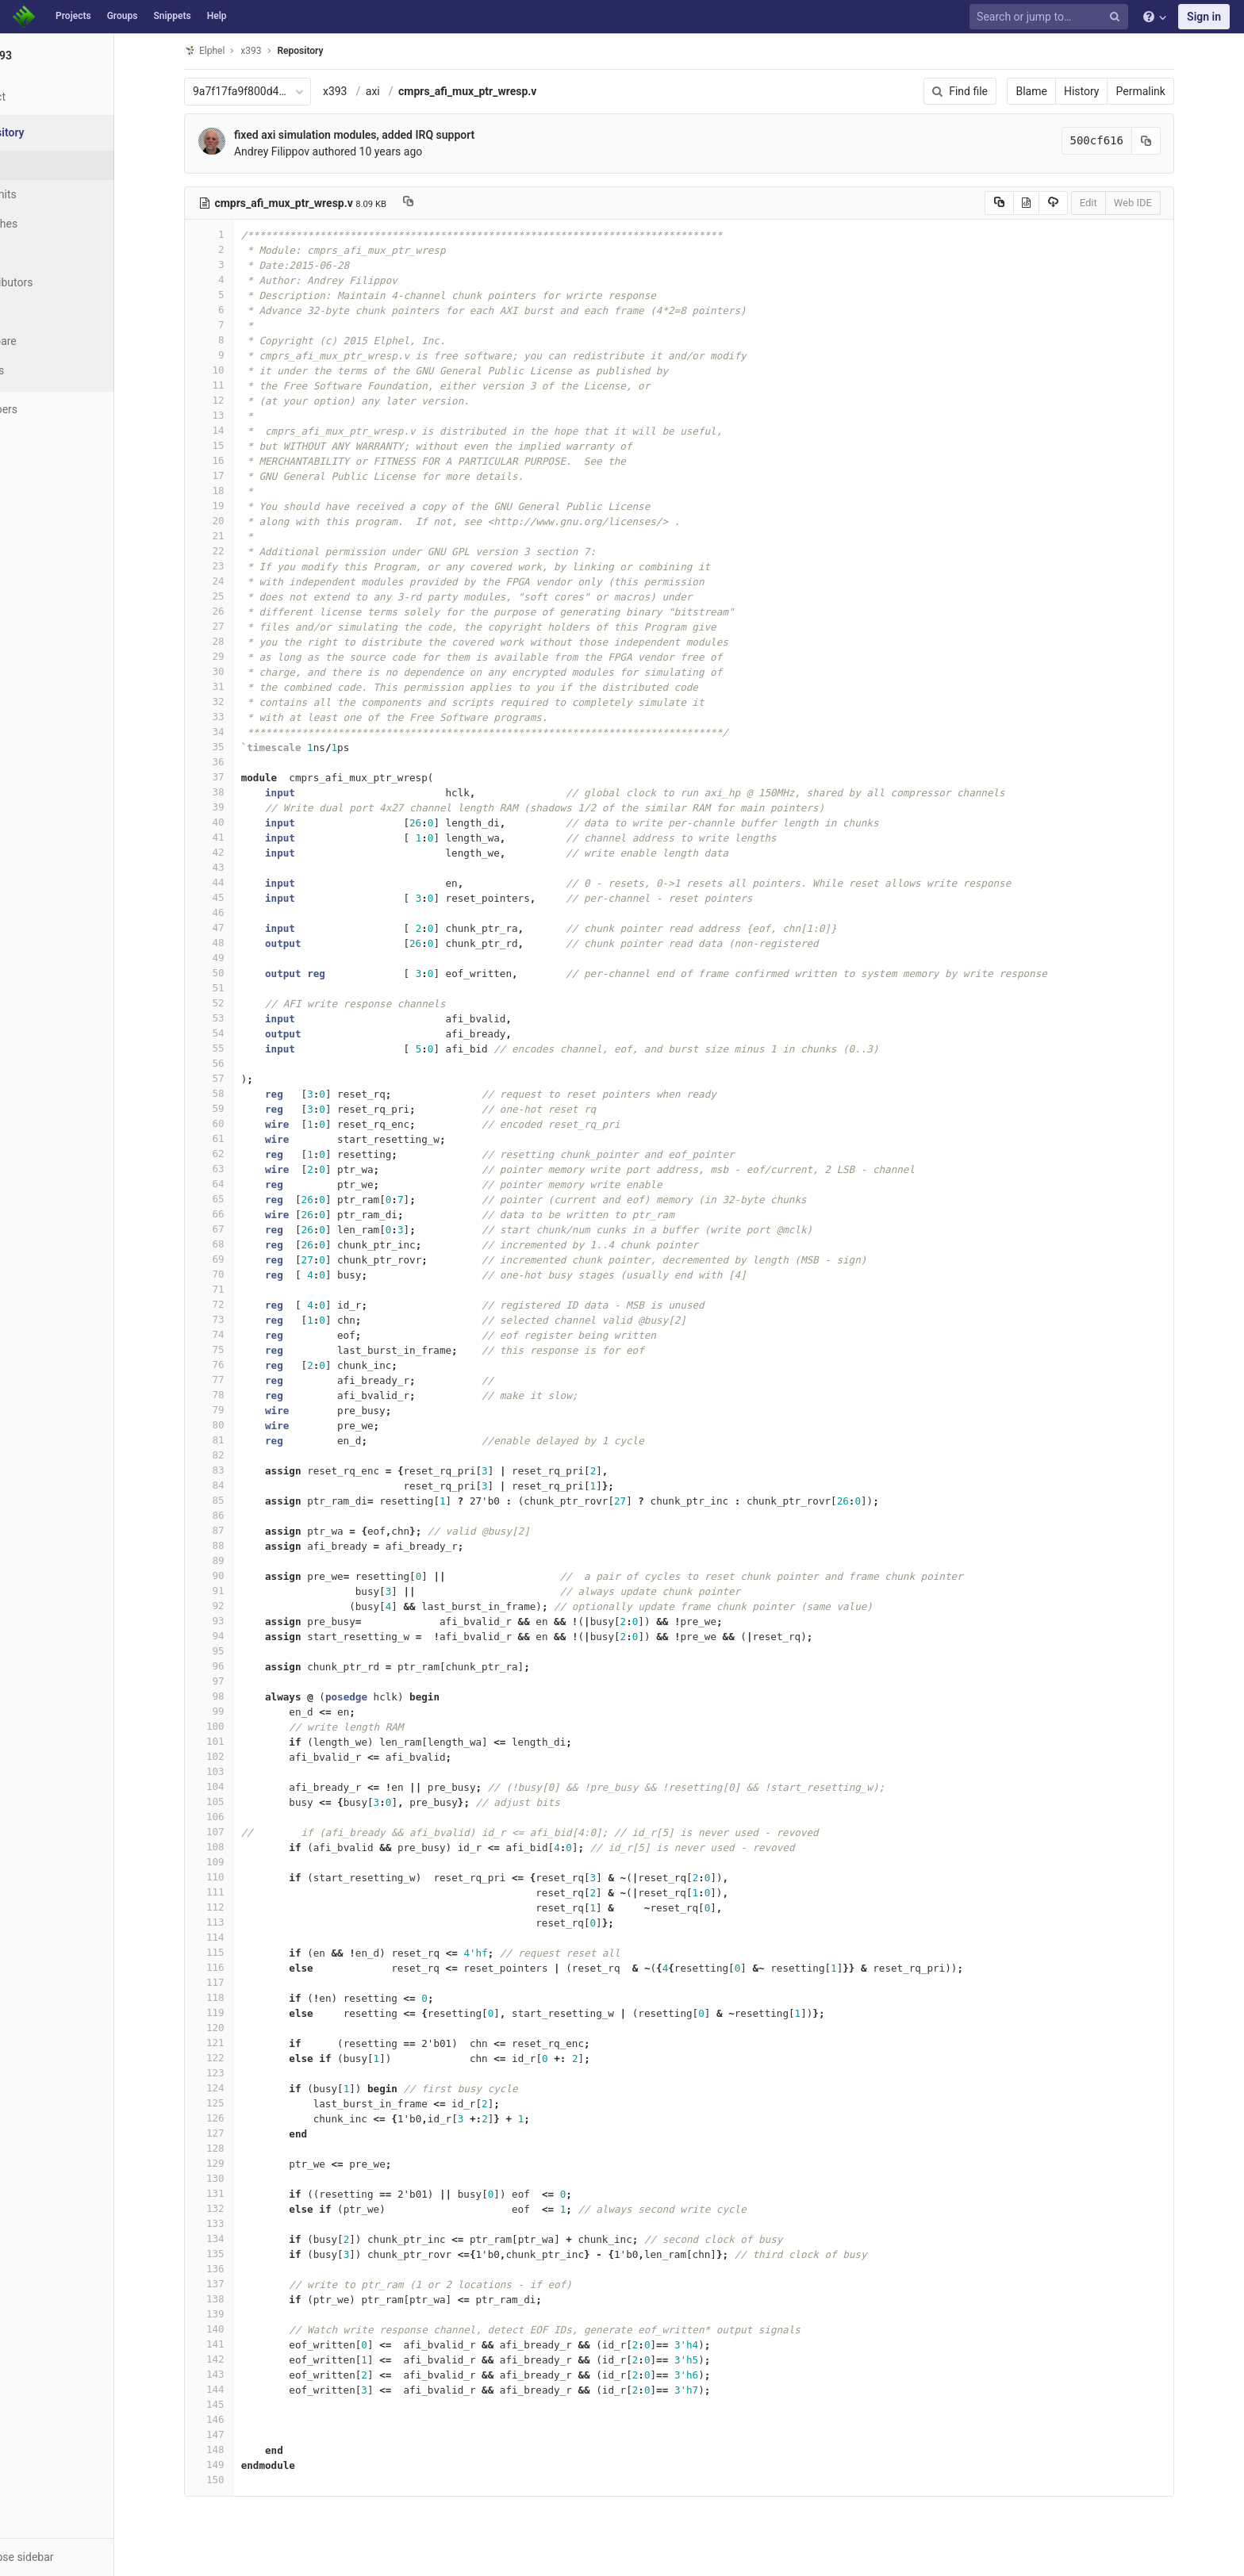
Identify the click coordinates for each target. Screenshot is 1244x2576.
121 (239, 2043)
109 (239, 1862)
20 (239, 521)
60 (239, 1123)
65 (239, 1199)
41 (239, 837)
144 (239, 2389)
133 (239, 2223)
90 (239, 1575)
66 (239, 1214)
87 (239, 1530)
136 (239, 2269)
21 (239, 536)
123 (239, 2073)
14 (239, 430)
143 (239, 2374)
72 (239, 1304)
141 (239, 2344)
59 (239, 1108)
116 (239, 1967)
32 (239, 701)
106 (239, 1817)
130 (239, 2178)
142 (239, 2359)
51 (239, 988)
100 (239, 1726)
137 (239, 2284)
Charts (48, 370)
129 (239, 2163)
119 (239, 2012)
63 (239, 1169)
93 (239, 1621)
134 (239, 2238)
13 (239, 415)
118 (239, 1997)
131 (239, 2193)
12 (239, 400)
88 (239, 1545)
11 (239, 385)
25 (239, 596)
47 (239, 927)
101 (239, 1741)
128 (239, 2148)
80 (239, 1425)
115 (239, 1952)
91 (239, 1591)
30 (239, 671)
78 (239, 1395)
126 (239, 2118)
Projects (73, 15)
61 (239, 1138)
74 (239, 1334)
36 (239, 762)
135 (239, 2254)
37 (239, 777)
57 (239, 1078)
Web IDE (1163, 203)
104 (239, 1786)
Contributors (63, 282)
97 (239, 1681)
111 (239, 1892)
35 (239, 747)
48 (239, 943)
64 (239, 1184)
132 (239, 2208)
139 (239, 2314)
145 (239, 2404)
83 (239, 1470)
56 (239, 1063)
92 (239, 1606)
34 (239, 732)
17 (239, 475)
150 (239, 2480)
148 (239, 2449)
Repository (331, 50)
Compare (54, 341)
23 (239, 566)
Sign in (1204, 16)
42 (239, 852)
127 (239, 2133)
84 (239, 1485)
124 (239, 2088)
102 (239, 1756)
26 (239, 611)
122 (239, 2058)
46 (239, 912)
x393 (365, 91)
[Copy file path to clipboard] (438, 203)
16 (239, 460)
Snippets (171, 15)
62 (239, 1154)
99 (239, 1711)
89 (239, 1560)
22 (239, 551)
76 (239, 1364)
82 (239, 1455)
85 (239, 1500)
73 (239, 1319)
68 (239, 1244)
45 (239, 897)
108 (239, 1847)
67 (239, 1229)
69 (239, 1259)
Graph (46, 311)
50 (239, 973)
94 (239, 1636)
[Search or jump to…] (1051, 17)
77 (239, 1380)
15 (239, 445)
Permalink (1171, 91)
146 (239, 2419)
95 (239, 1651)
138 (239, 2299)
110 (239, 1877)
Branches (55, 223)
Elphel (234, 50)
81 (239, 1440)
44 (239, 882)
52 (239, 1003)
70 (239, 1274)
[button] (87, 2557)
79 (239, 1410)
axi (403, 91)
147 (239, 2434)
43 (239, 867)
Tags (44, 253)
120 (239, 2028)
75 (239, 1349)
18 (239, 490)
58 (239, 1093)
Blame (1061, 91)
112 (239, 1907)
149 (239, 2465)
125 (239, 2103)
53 (239, 1018)
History (1112, 91)
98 (239, 1696)
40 (239, 822)
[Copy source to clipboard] (1029, 203)
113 (239, 1922)
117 (239, 1982)
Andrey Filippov (302, 151)
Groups (122, 15)
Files (44, 165)
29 (239, 656)
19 (239, 506)
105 (239, 1801)
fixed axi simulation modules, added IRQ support (384, 134)
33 (239, 717)
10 (239, 370)
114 (239, 1937)
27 (239, 626)
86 (239, 1515)
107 (239, 1832)
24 (239, 581)
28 (239, 641)
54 (239, 1033)
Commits (54, 194)
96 (239, 1666)
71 (239, 1289)
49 (239, 958)
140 (239, 2329)
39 (239, 807)
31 (239, 686)
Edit (1118, 203)
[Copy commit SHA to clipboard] (1176, 141)
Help (217, 15)
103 (239, 1771)
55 (239, 1048)
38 (239, 792)
